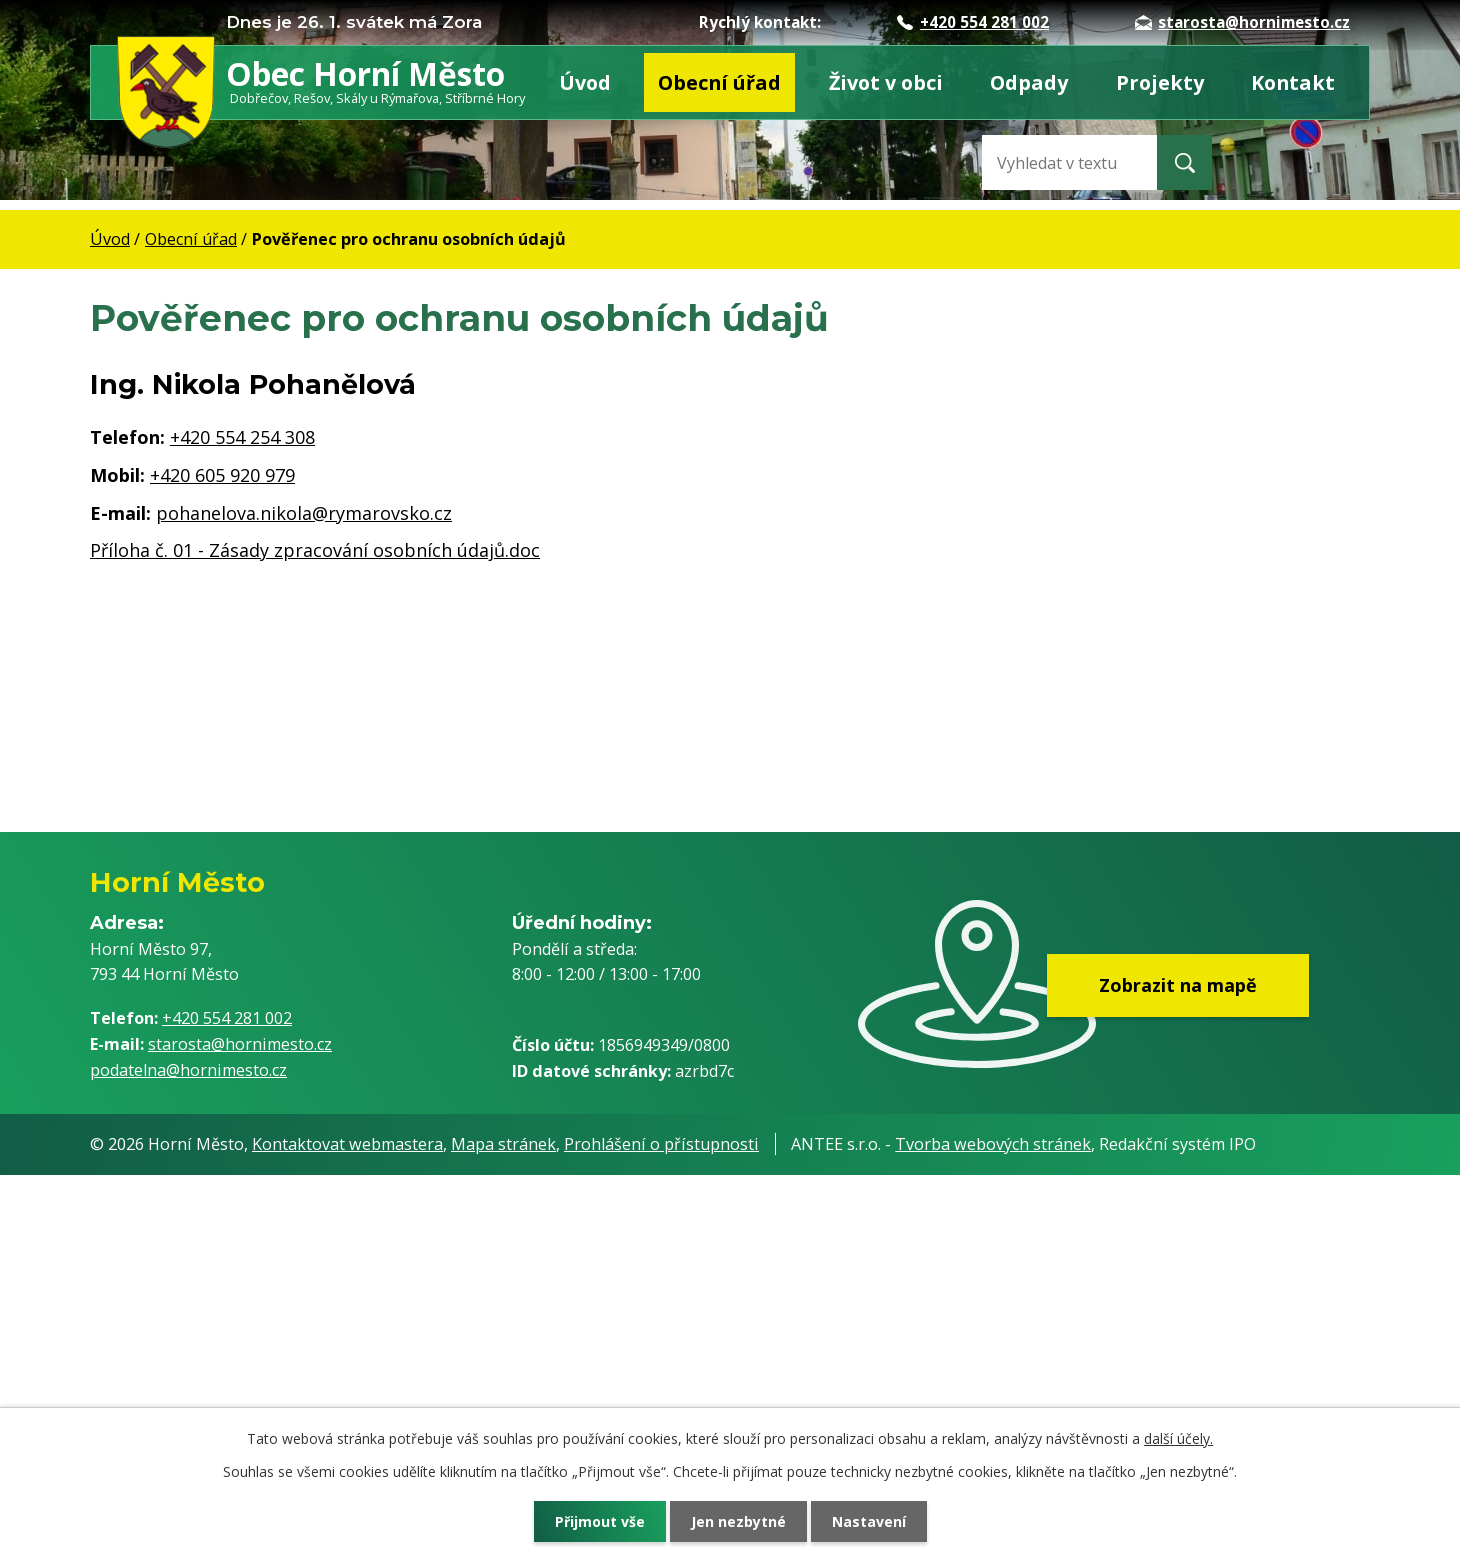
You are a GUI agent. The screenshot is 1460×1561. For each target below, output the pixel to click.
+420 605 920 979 (222, 475)
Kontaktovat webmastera (347, 1144)
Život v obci (886, 82)
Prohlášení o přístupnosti (661, 1144)
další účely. (1178, 1438)
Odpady (1029, 82)
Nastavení (869, 1521)
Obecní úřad (719, 82)
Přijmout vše (600, 1521)
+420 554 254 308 (242, 437)
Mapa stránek (503, 1144)
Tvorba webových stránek (993, 1144)
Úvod (585, 82)
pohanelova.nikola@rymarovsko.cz (304, 513)
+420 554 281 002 (973, 22)
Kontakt (1293, 82)
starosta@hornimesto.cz (1242, 22)
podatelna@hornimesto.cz (188, 1070)
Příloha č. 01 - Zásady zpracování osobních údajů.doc (315, 550)
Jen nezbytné (738, 1521)
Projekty (1160, 82)
